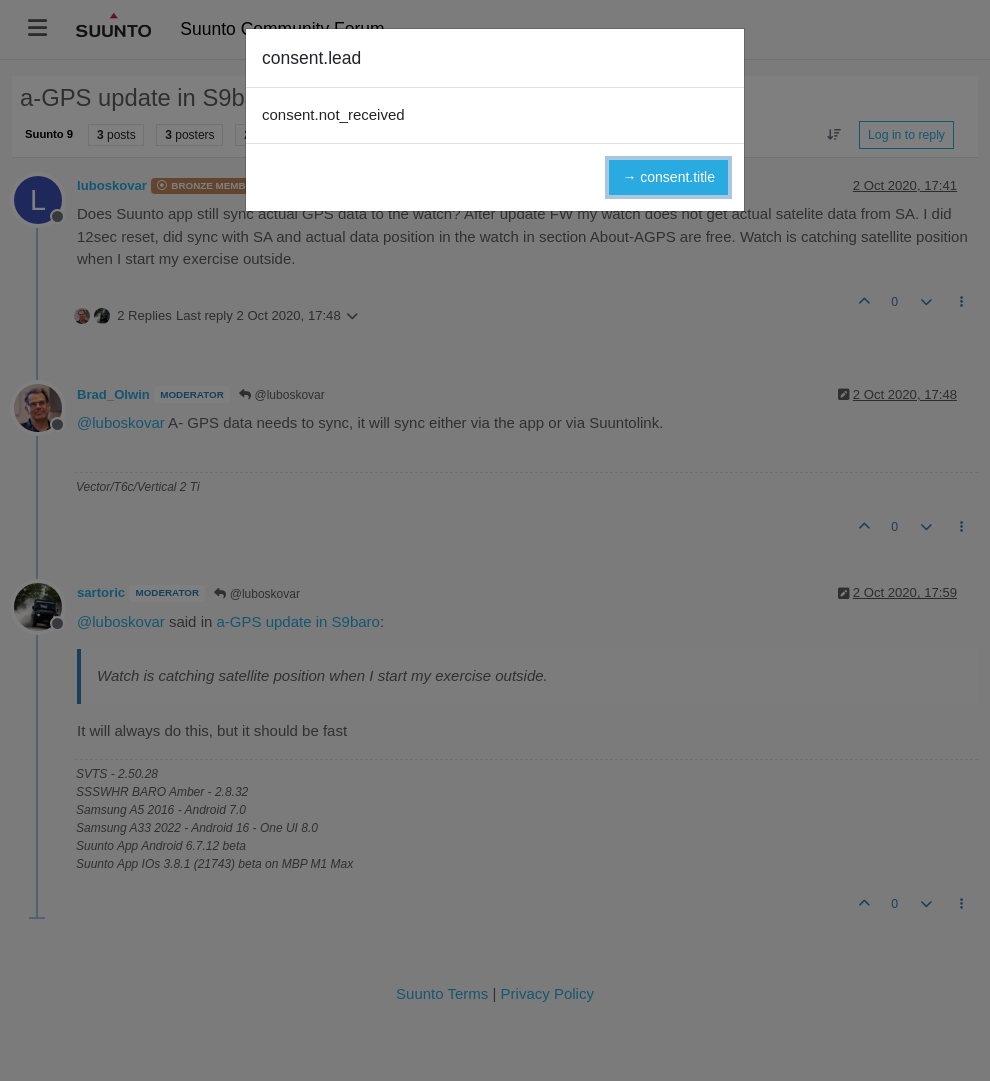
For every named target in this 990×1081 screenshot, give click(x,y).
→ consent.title (668, 177)
